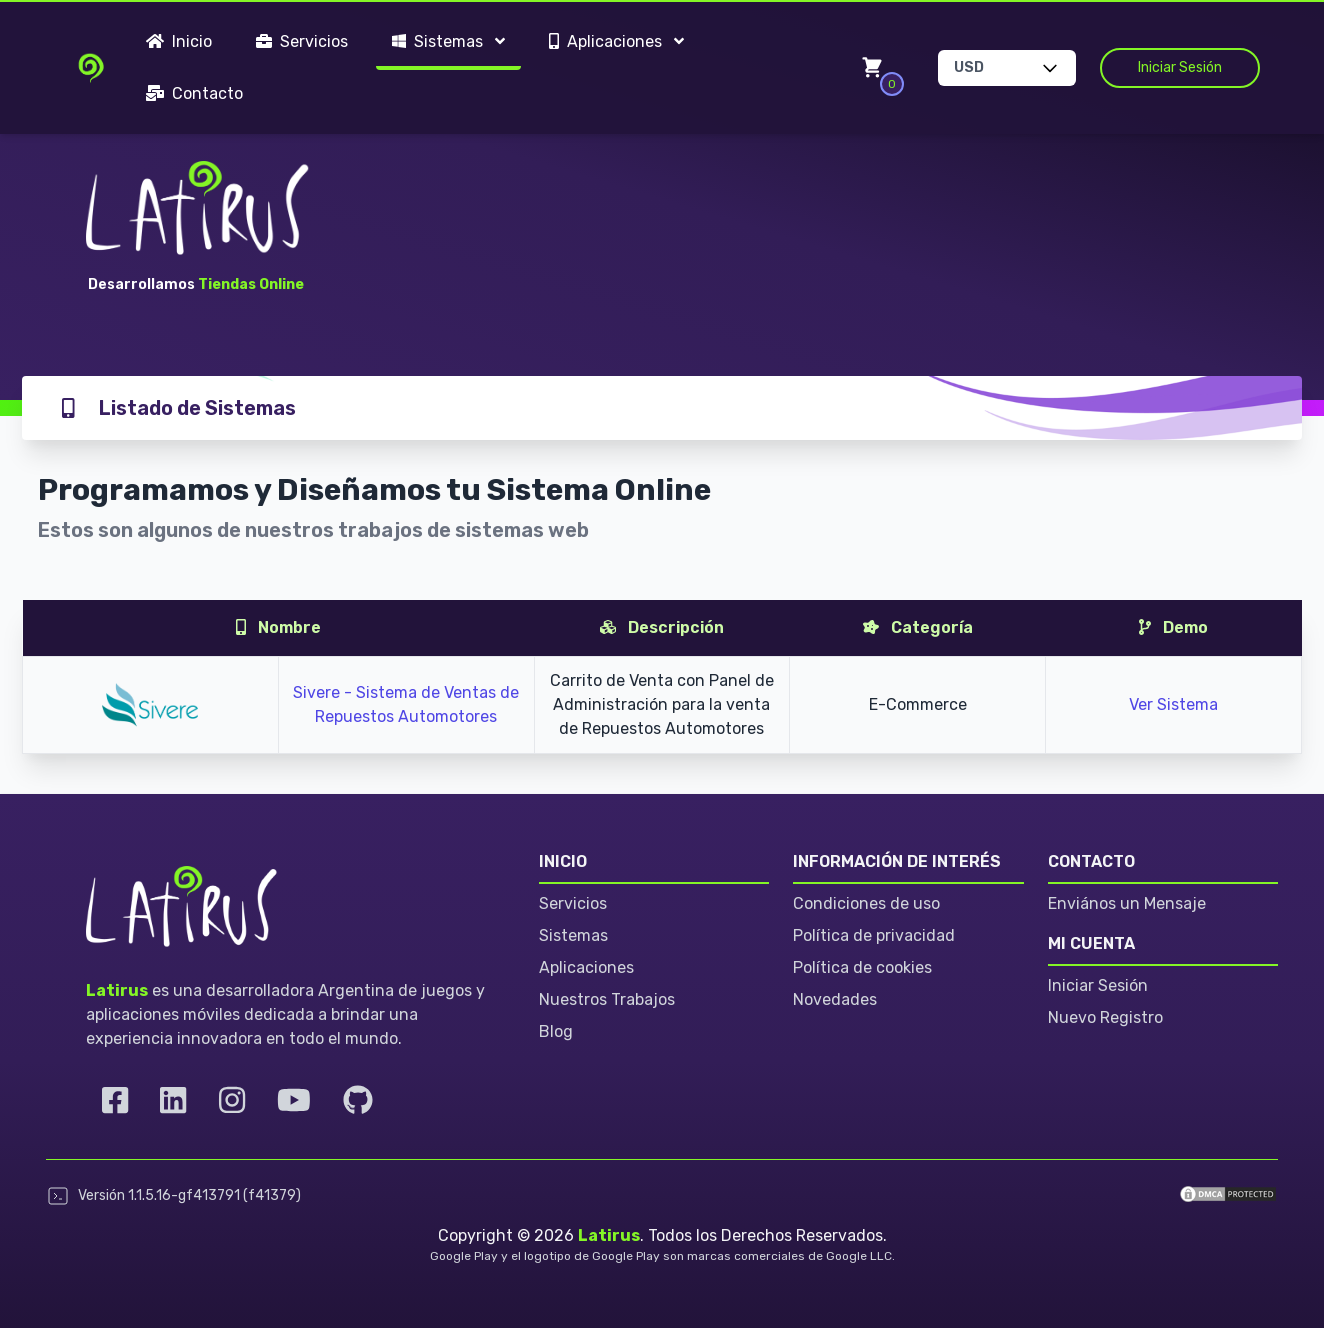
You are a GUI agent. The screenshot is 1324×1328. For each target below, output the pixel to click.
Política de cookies (862, 967)
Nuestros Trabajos (607, 999)
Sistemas (573, 935)
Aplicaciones (586, 967)
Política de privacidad (874, 935)
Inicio (179, 41)
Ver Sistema (1173, 704)
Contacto (194, 93)
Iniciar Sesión (1180, 67)
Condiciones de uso (866, 903)
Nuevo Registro (1105, 1017)
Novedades (835, 999)
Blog (556, 1031)
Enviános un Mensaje (1127, 903)
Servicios (302, 41)
